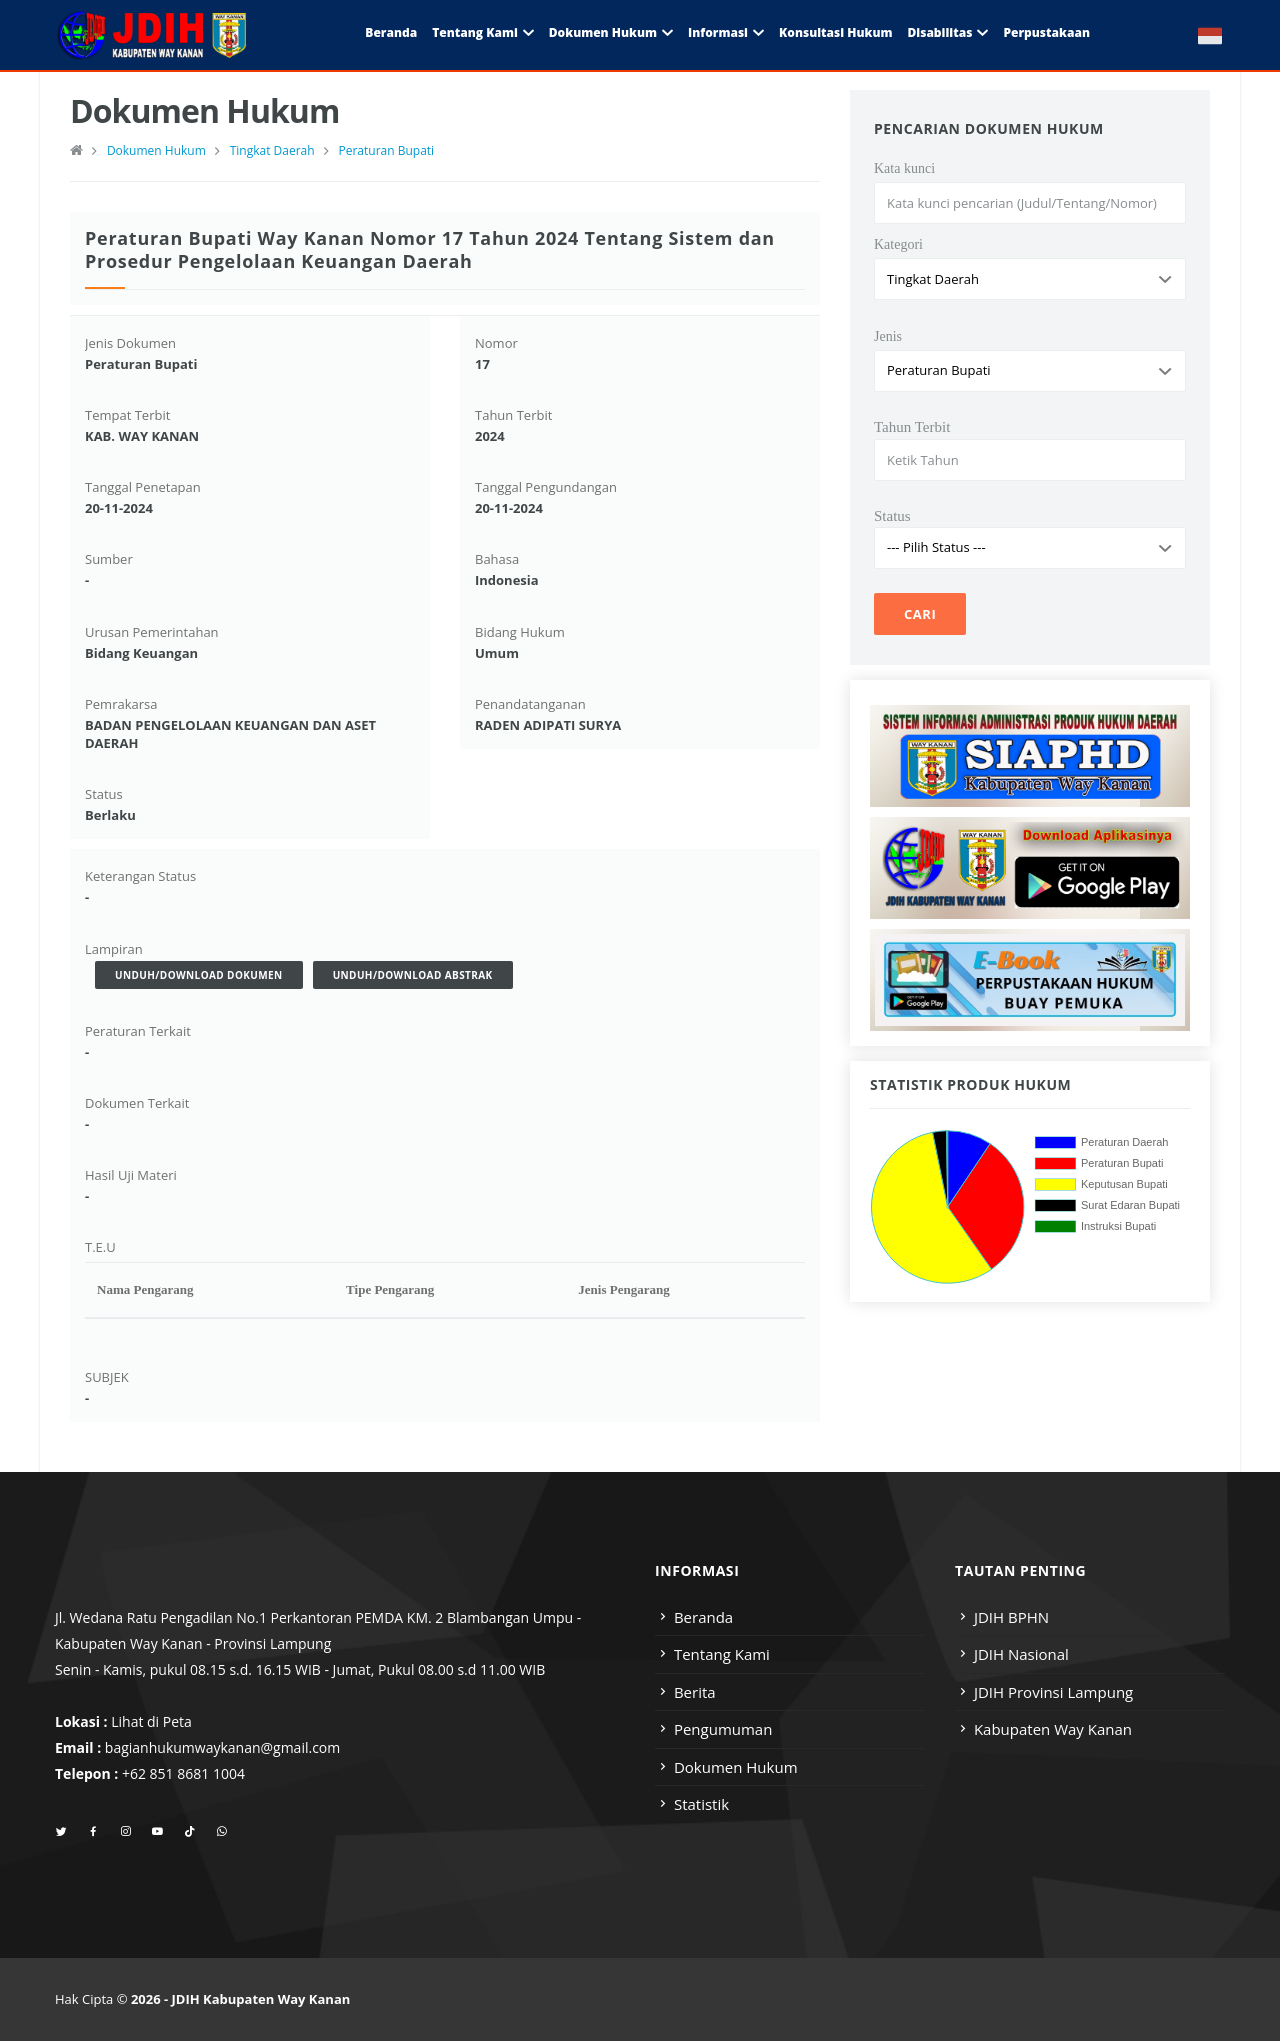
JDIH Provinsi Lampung (1053, 1692)
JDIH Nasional (1021, 1654)
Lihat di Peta (151, 1721)
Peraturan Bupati (386, 150)
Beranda (391, 32)
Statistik (701, 1804)
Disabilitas (939, 32)
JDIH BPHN (1011, 1617)
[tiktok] (189, 1832)
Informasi (718, 32)
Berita (695, 1692)
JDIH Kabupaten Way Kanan (261, 1999)
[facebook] (93, 1832)
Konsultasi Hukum (835, 32)
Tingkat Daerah (272, 150)
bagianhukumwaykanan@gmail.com (222, 1747)
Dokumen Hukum (603, 32)
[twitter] (61, 1832)
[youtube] (157, 1832)
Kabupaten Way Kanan (1053, 1729)
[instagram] (125, 1832)
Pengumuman (723, 1729)
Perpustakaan (1046, 32)
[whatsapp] (221, 1832)
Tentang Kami (475, 32)
